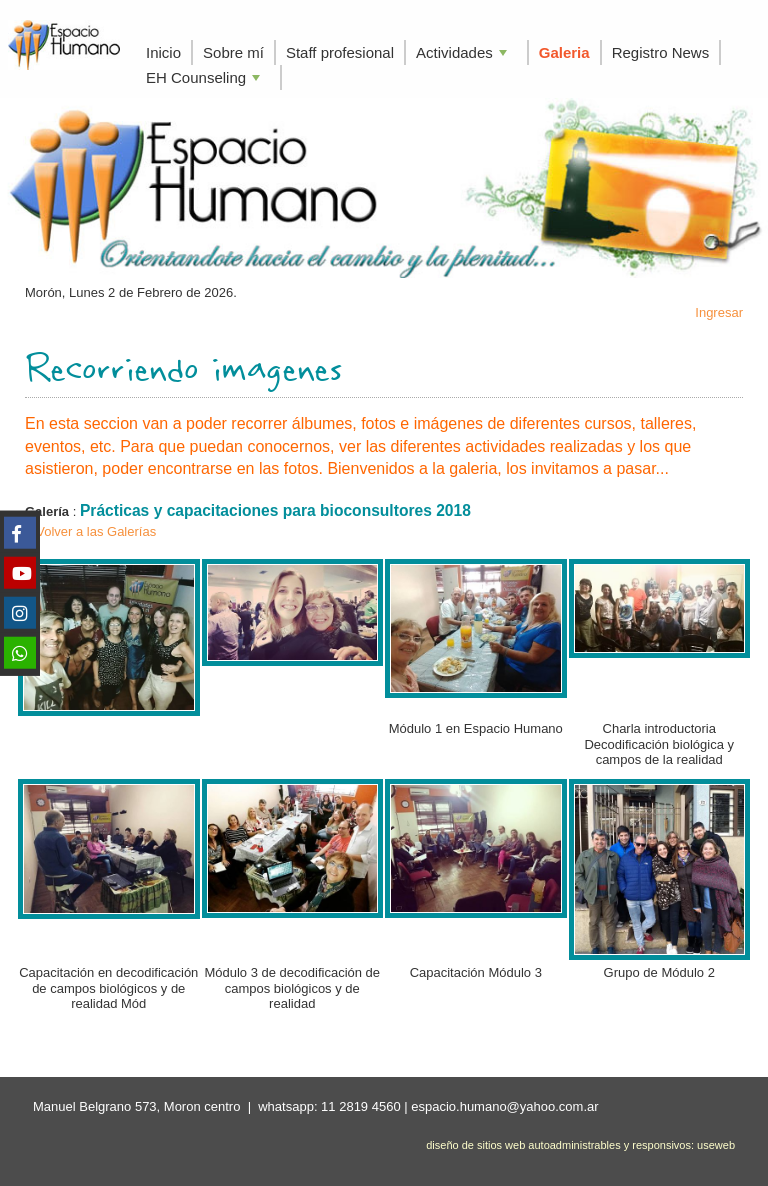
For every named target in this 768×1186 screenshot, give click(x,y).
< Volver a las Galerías (90, 531)
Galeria (564, 52)
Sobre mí (233, 52)
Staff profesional (340, 52)
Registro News (661, 52)
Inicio (163, 52)
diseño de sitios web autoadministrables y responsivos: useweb (580, 1145)
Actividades (463, 54)
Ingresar (719, 312)
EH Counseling (205, 79)
